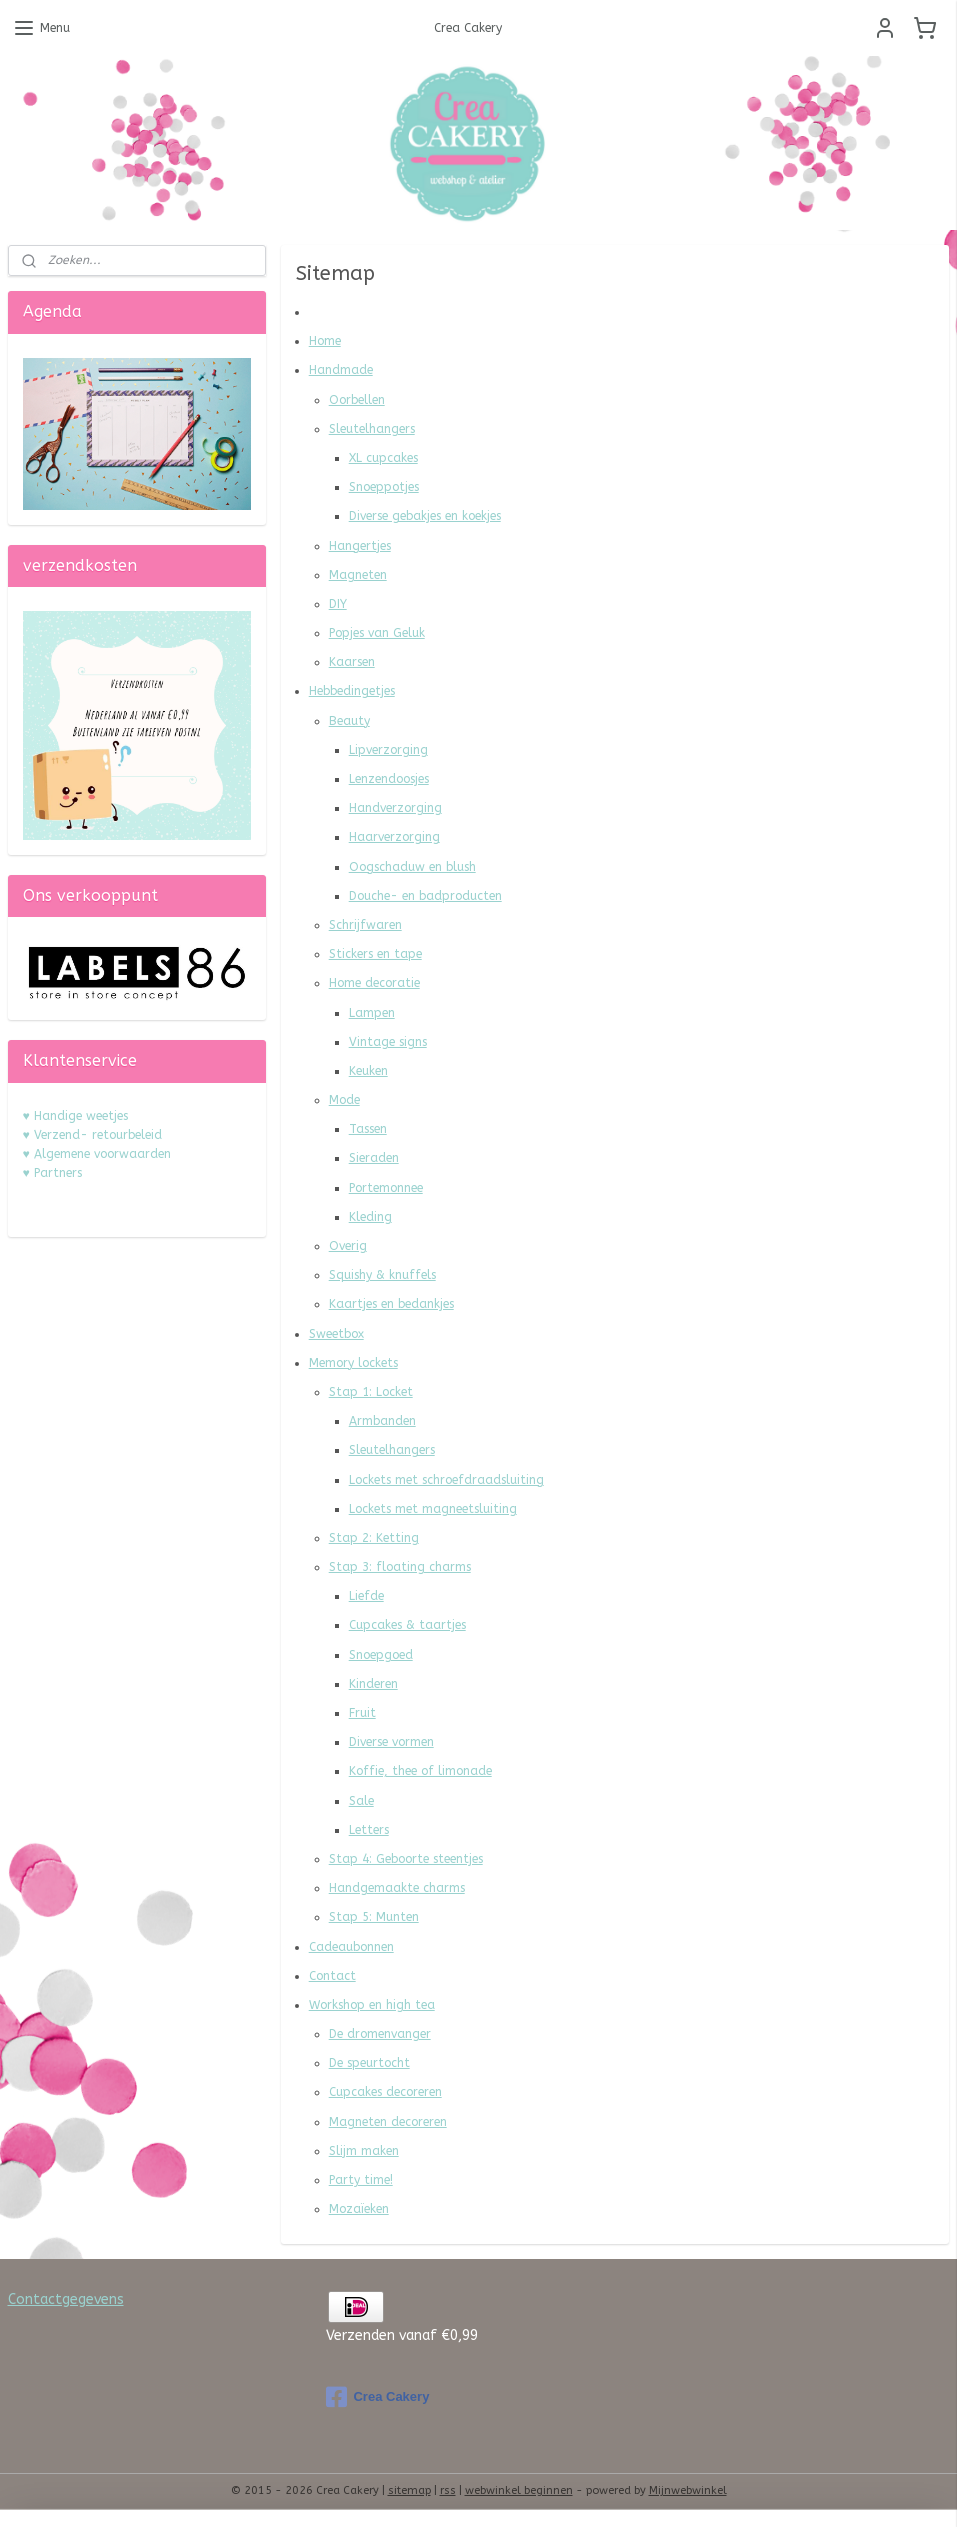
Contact (332, 1976)
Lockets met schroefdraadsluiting (446, 1480)
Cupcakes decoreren (385, 2092)
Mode (344, 1100)
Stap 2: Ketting (374, 1538)
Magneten (358, 575)
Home (325, 341)
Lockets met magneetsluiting (433, 1509)
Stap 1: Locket (371, 1392)
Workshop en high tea (372, 2005)
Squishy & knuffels (382, 1275)
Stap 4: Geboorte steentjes (406, 1859)
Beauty (349, 721)
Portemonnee (386, 1188)
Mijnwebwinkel (688, 2490)
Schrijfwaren (365, 925)
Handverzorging (395, 808)
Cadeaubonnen (351, 1947)
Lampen (372, 1013)
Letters (369, 1830)
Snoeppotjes (384, 487)
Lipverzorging (388, 750)
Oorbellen (357, 400)
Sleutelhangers (372, 429)
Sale (361, 1801)
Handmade (341, 370)
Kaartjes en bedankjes (391, 1304)
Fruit (362, 1713)
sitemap (409, 2490)
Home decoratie (374, 983)
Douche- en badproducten (425, 896)
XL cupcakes (383, 458)
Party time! (361, 2180)
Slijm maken (364, 2151)
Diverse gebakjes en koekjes (425, 516)
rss (448, 2490)
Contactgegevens (66, 2299)
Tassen (368, 1129)
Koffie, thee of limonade (420, 1771)
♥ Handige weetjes (75, 1116)
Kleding (370, 1217)
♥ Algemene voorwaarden (97, 1154)
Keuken (368, 1071)
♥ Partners (52, 1173)
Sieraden (374, 1158)
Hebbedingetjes (352, 691)
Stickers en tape (375, 954)
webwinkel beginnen (519, 2490)
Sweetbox (336, 1334)
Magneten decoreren (388, 2122)
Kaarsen (352, 662)
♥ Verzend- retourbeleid (92, 1135)
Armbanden (382, 1421)
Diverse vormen (391, 1742)
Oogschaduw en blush (412, 867)
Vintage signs (388, 1042)
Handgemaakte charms (397, 1888)
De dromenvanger (380, 2034)
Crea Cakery (377, 2397)
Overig (348, 1246)
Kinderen (373, 1684)
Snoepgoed (381, 1655)
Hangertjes (360, 546)
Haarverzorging (394, 837)
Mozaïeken (359, 2209)
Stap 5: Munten (374, 1917)
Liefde (366, 1596)
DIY (338, 604)
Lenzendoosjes (389, 779)
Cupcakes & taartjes (407, 1625)
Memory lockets (353, 1363)
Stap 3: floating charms (400, 1567)
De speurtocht (369, 2063)
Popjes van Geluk (377, 633)
